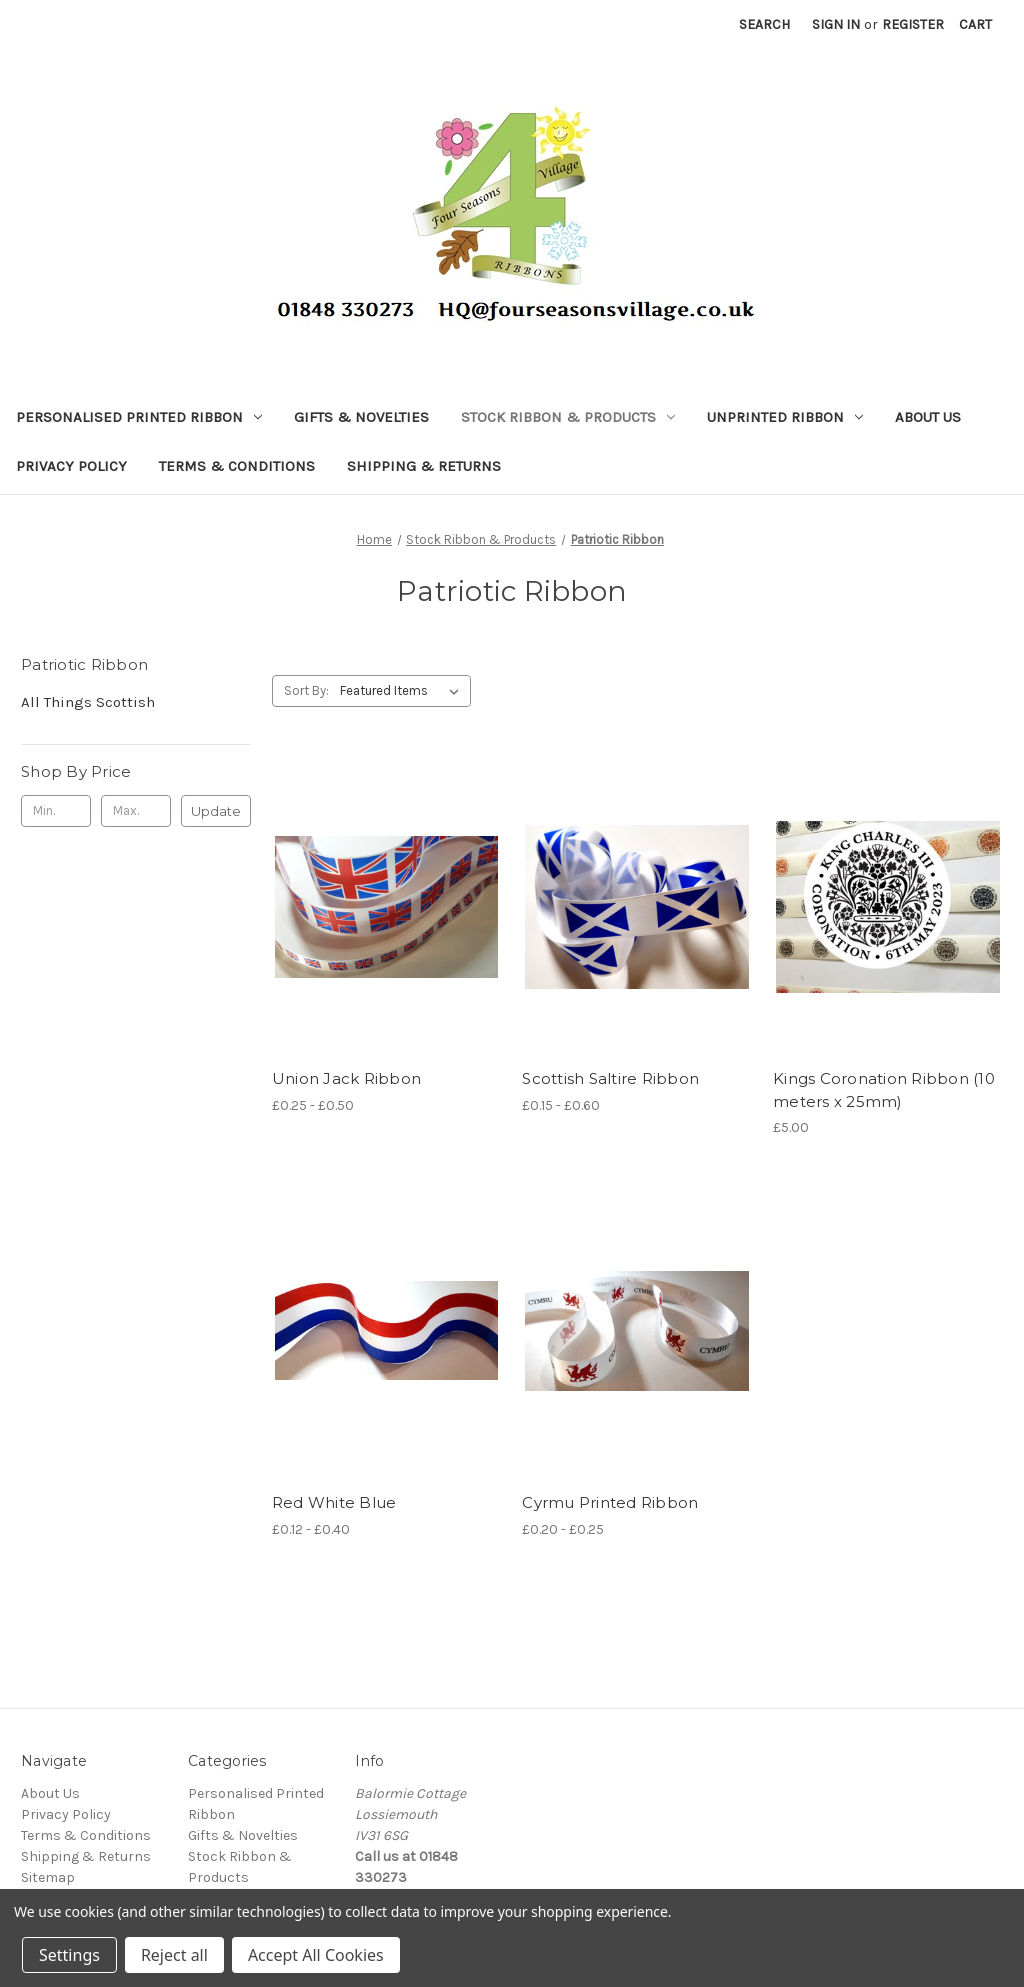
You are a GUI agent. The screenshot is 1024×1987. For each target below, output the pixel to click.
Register (913, 24)
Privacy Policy (71, 466)
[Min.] (56, 811)
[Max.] (136, 811)
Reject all (174, 1955)
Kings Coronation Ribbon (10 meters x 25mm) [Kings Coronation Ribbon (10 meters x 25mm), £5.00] (884, 1090)
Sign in (836, 24)
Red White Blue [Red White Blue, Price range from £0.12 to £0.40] (334, 1502)
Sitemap (48, 1877)
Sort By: (306, 690)
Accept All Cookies (316, 1955)
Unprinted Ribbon (785, 417)
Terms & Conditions (237, 466)
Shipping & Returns (424, 466)
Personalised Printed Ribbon (139, 417)
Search (764, 24)
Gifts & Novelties (361, 417)
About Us (928, 417)
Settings (69, 1955)
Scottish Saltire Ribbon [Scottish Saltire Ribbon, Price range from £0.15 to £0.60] (610, 1078)
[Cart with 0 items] (975, 24)
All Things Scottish (88, 702)
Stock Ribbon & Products (568, 417)
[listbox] (403, 691)
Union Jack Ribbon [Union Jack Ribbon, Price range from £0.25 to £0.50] (346, 1078)
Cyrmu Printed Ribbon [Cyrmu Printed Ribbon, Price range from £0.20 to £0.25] (610, 1502)
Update (216, 811)
